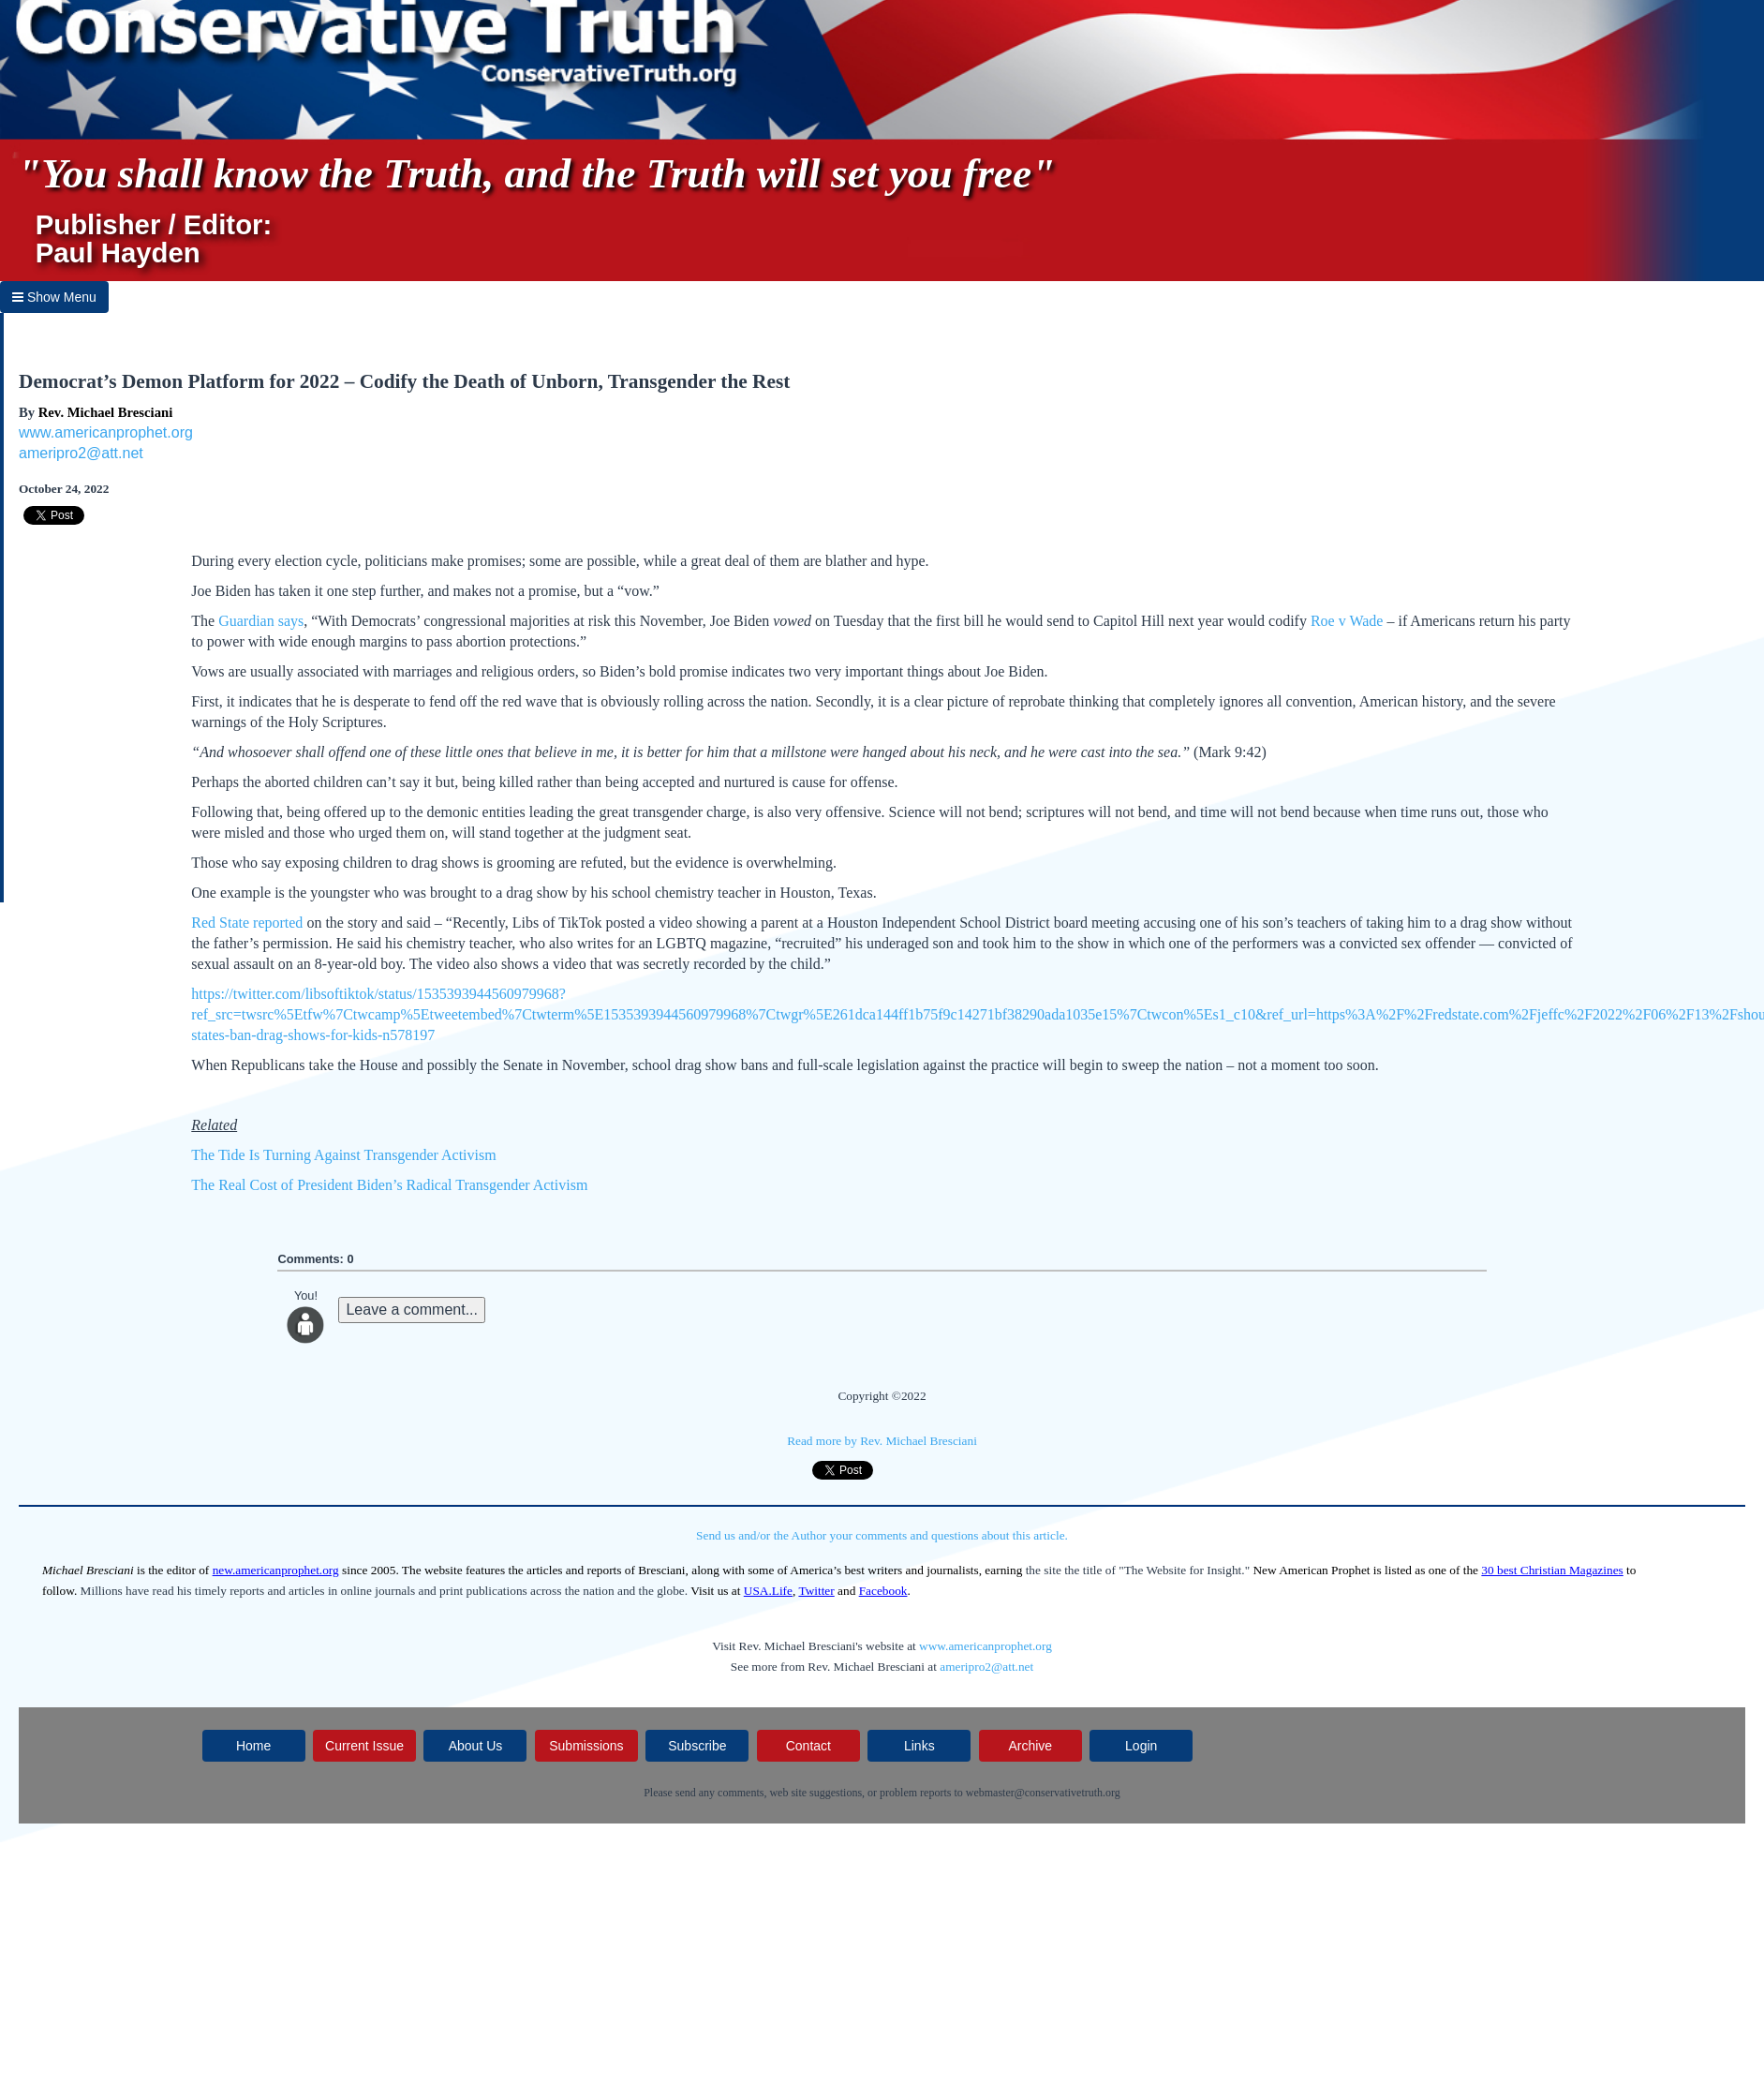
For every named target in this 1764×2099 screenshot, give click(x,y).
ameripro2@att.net (81, 453)
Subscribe (697, 1745)
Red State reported (247, 922)
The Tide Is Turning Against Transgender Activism (343, 1155)
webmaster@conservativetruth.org (1043, 1792)
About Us (476, 1745)
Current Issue (364, 1745)
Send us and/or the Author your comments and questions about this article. (882, 1535)
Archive (1030, 1745)
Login (1141, 1745)
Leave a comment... (412, 1309)
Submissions (586, 1745)
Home (253, 1745)
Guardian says (261, 621)
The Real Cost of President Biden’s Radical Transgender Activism (389, 1185)
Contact (808, 1745)
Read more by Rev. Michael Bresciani (882, 1441)
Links (919, 1745)
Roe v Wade (1347, 621)
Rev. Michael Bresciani (105, 412)
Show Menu (54, 297)
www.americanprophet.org (106, 432)
